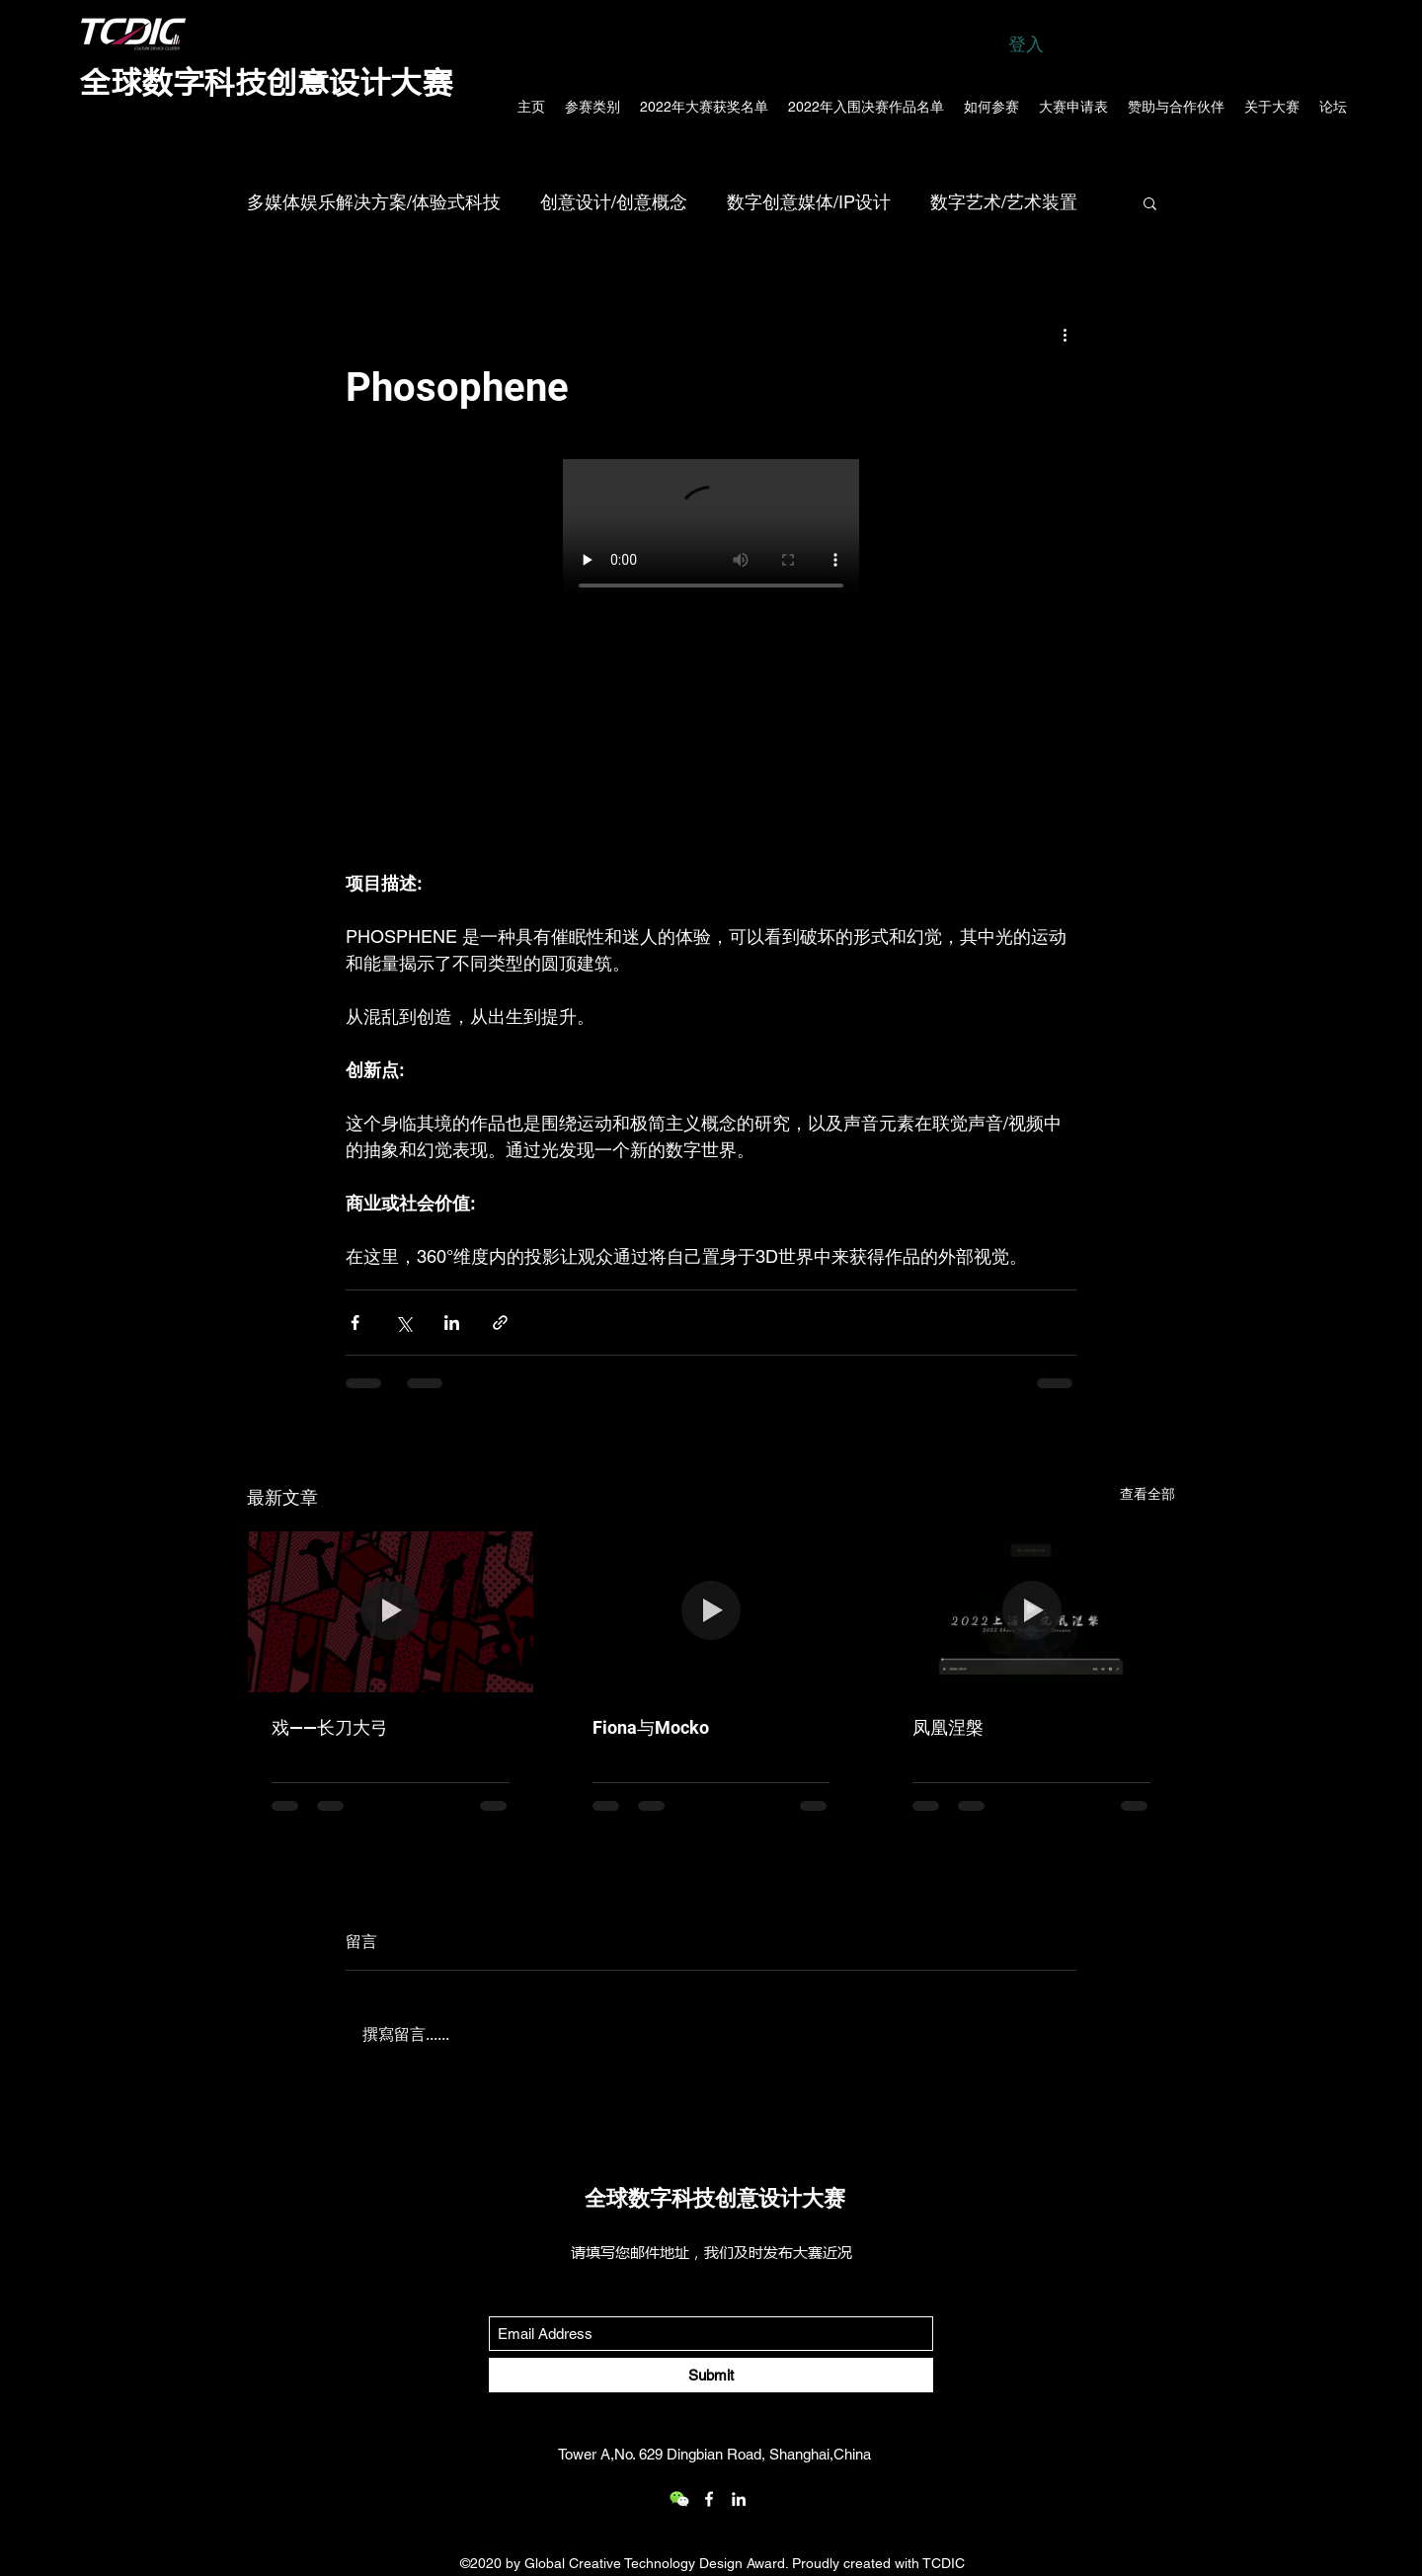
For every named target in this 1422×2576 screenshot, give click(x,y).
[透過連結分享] (500, 1322)
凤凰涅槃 (948, 1727)
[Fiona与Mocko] (711, 1611)
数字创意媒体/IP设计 (809, 202)
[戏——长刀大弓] (390, 1611)
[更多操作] (1064, 334)
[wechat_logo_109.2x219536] (679, 2499)
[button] (1150, 202)
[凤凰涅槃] (1031, 1611)
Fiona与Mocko (650, 1727)
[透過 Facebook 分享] (355, 1322)
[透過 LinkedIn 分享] (451, 1322)
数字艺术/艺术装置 (1003, 202)
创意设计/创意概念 (613, 202)
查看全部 (1147, 1494)
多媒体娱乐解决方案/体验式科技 (374, 202)
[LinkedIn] (739, 2499)
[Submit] (711, 2375)
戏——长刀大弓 (330, 1727)
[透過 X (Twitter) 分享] (403, 1322)
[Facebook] (709, 2499)
